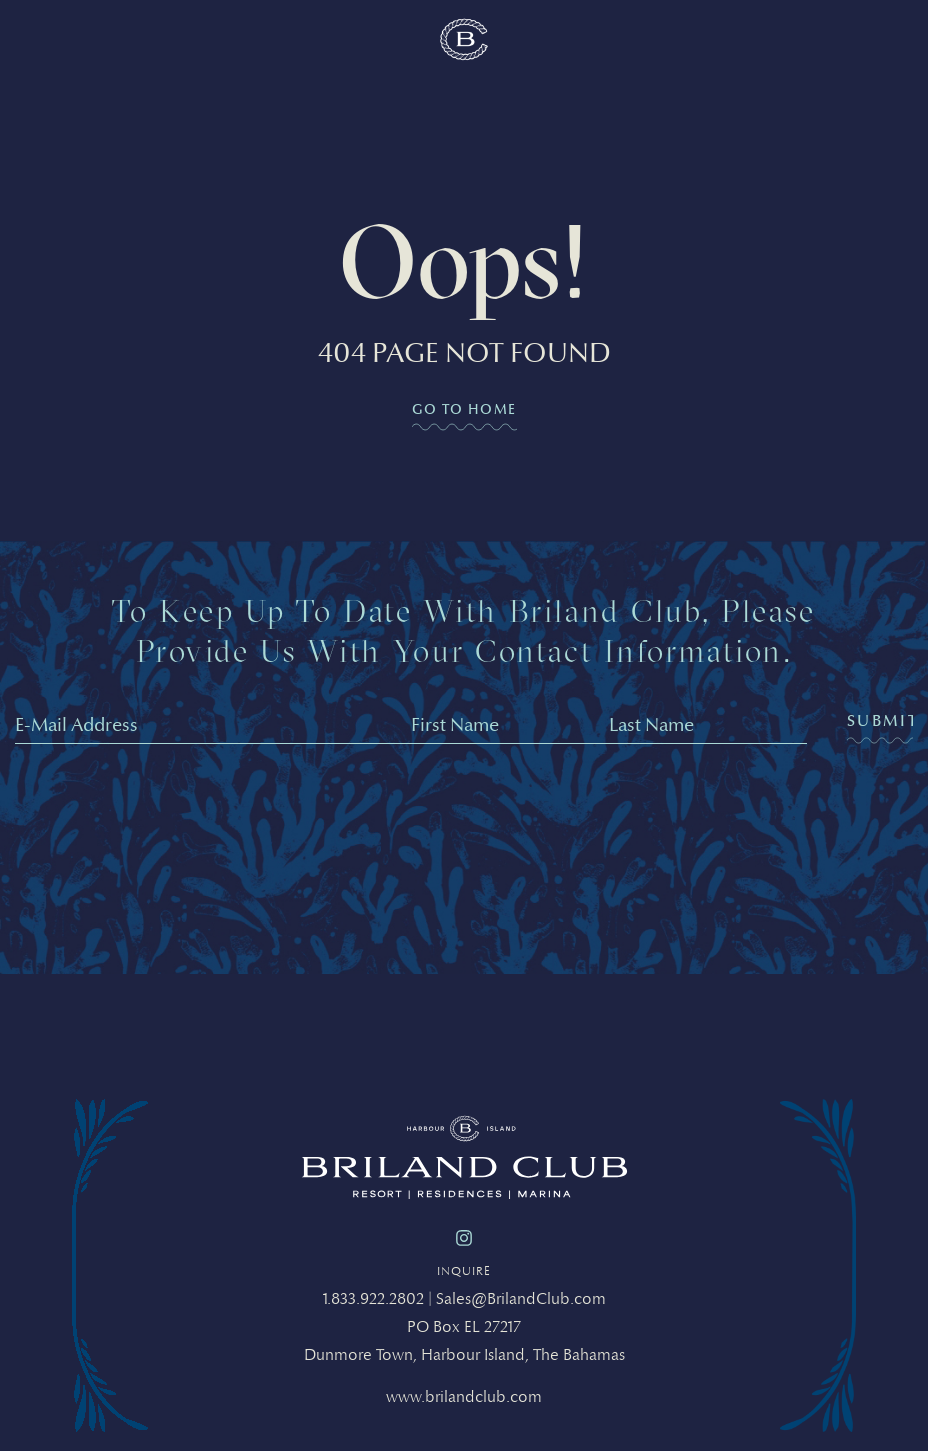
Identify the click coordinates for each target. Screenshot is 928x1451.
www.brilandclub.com (464, 1397)
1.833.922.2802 (373, 1299)
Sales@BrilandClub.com (521, 1299)
